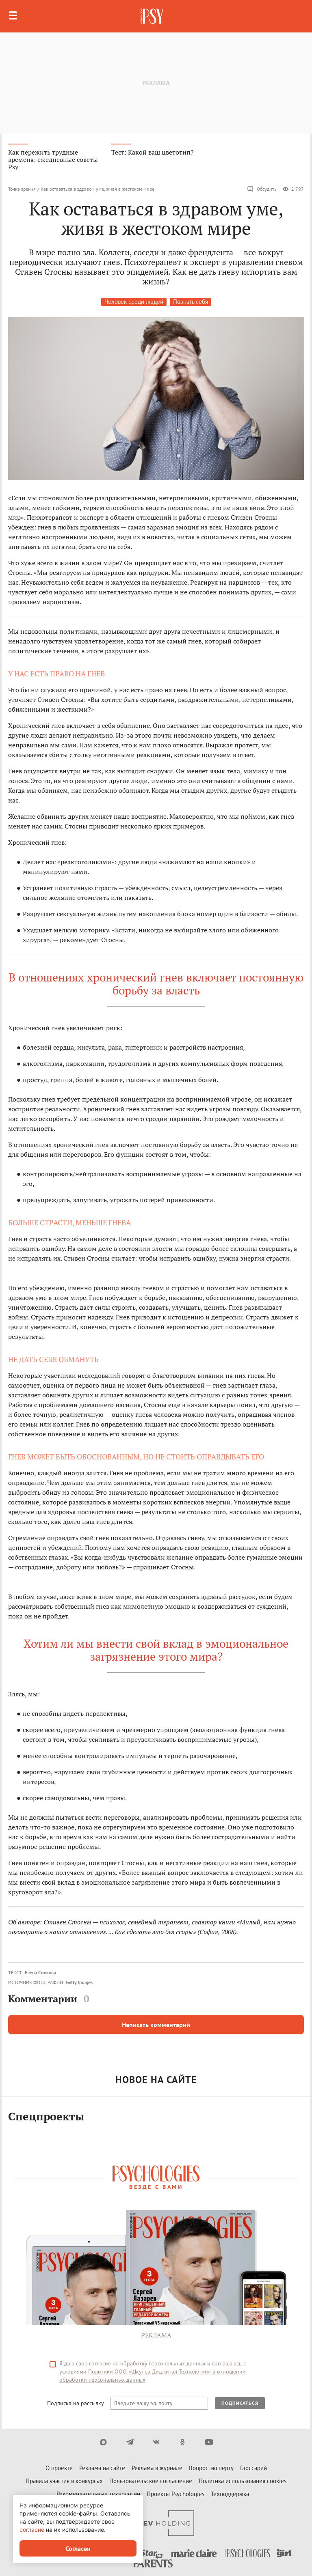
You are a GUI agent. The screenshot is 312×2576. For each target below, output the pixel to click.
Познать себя (190, 302)
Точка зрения (22, 189)
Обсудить (262, 189)
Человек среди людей (133, 302)
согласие (32, 2529)
